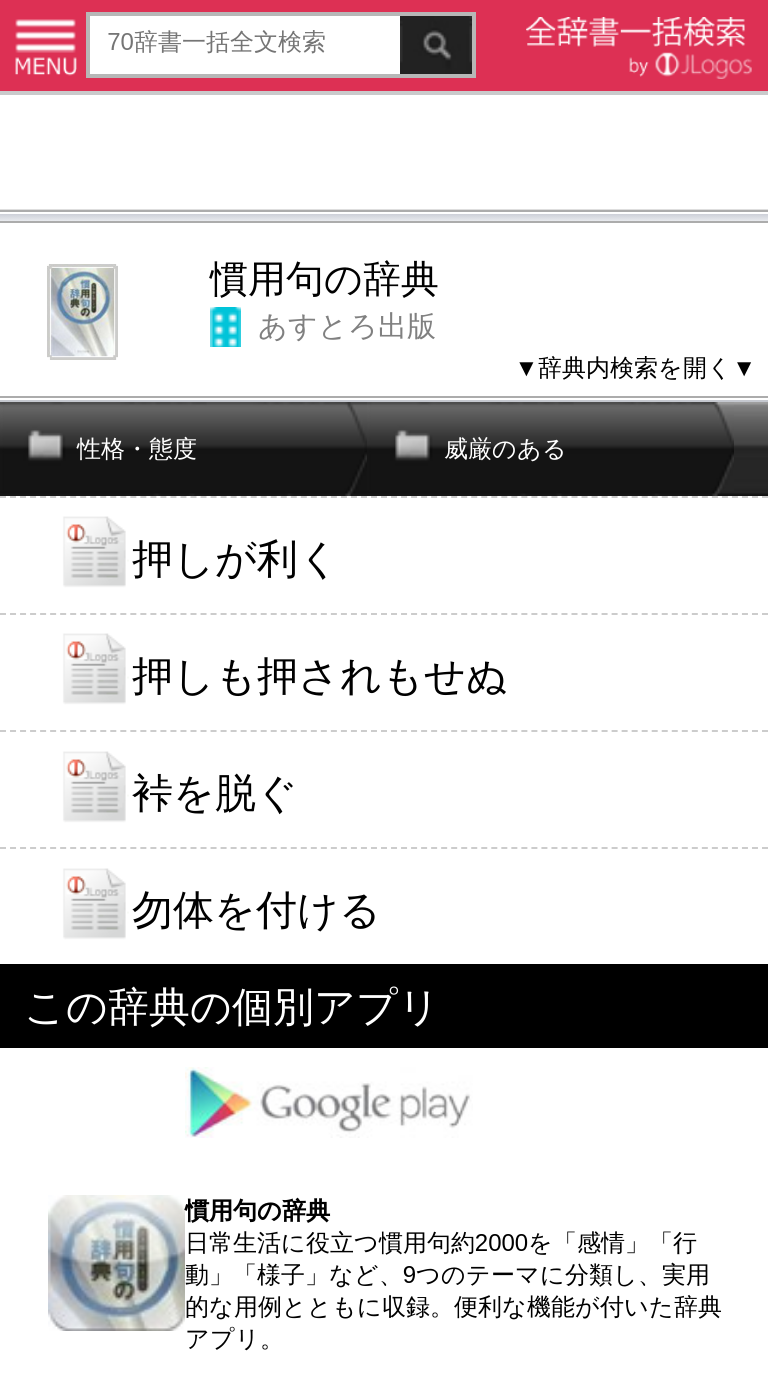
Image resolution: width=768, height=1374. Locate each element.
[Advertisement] (384, 155)
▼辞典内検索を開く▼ (635, 367)
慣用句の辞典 (324, 279)
